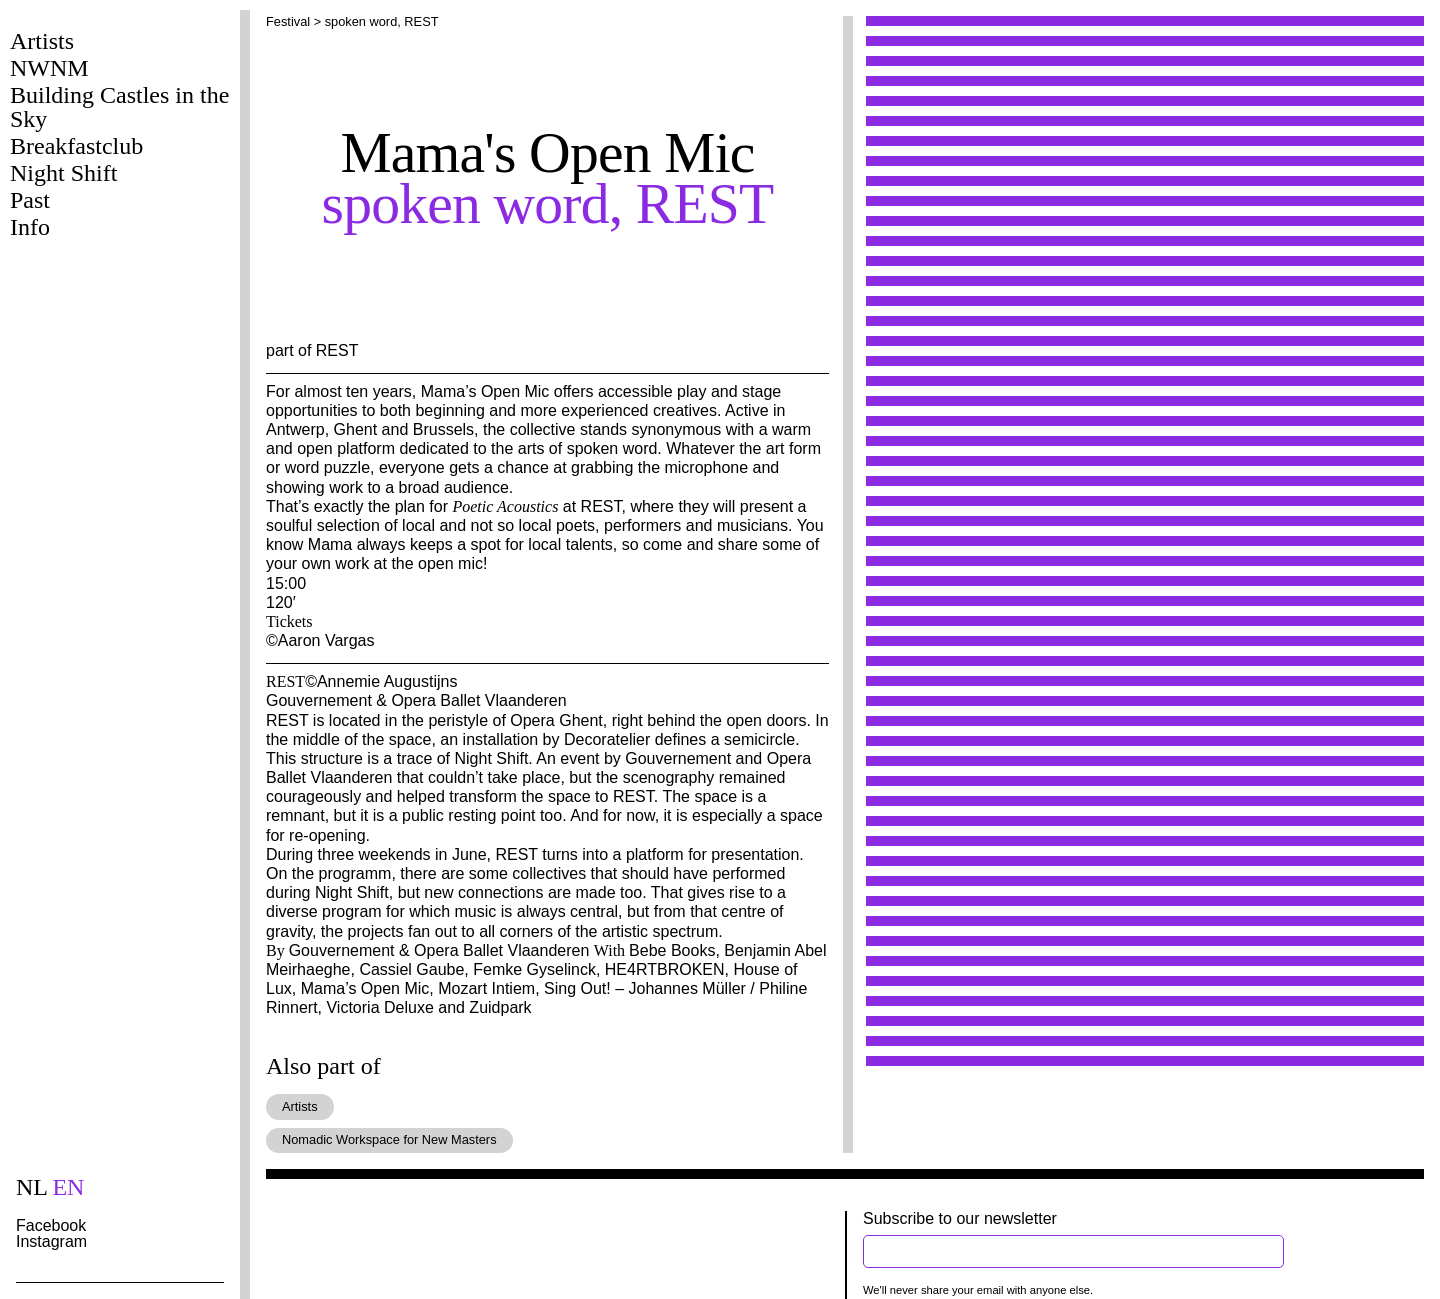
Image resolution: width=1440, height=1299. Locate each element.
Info (30, 227)
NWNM (49, 68)
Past (30, 200)
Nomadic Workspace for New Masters (389, 1139)
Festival (288, 21)
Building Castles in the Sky (119, 107)
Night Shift (63, 173)
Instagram (51, 1241)
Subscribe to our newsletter (960, 1218)
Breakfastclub (76, 146)
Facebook (51, 1225)
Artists (42, 41)
